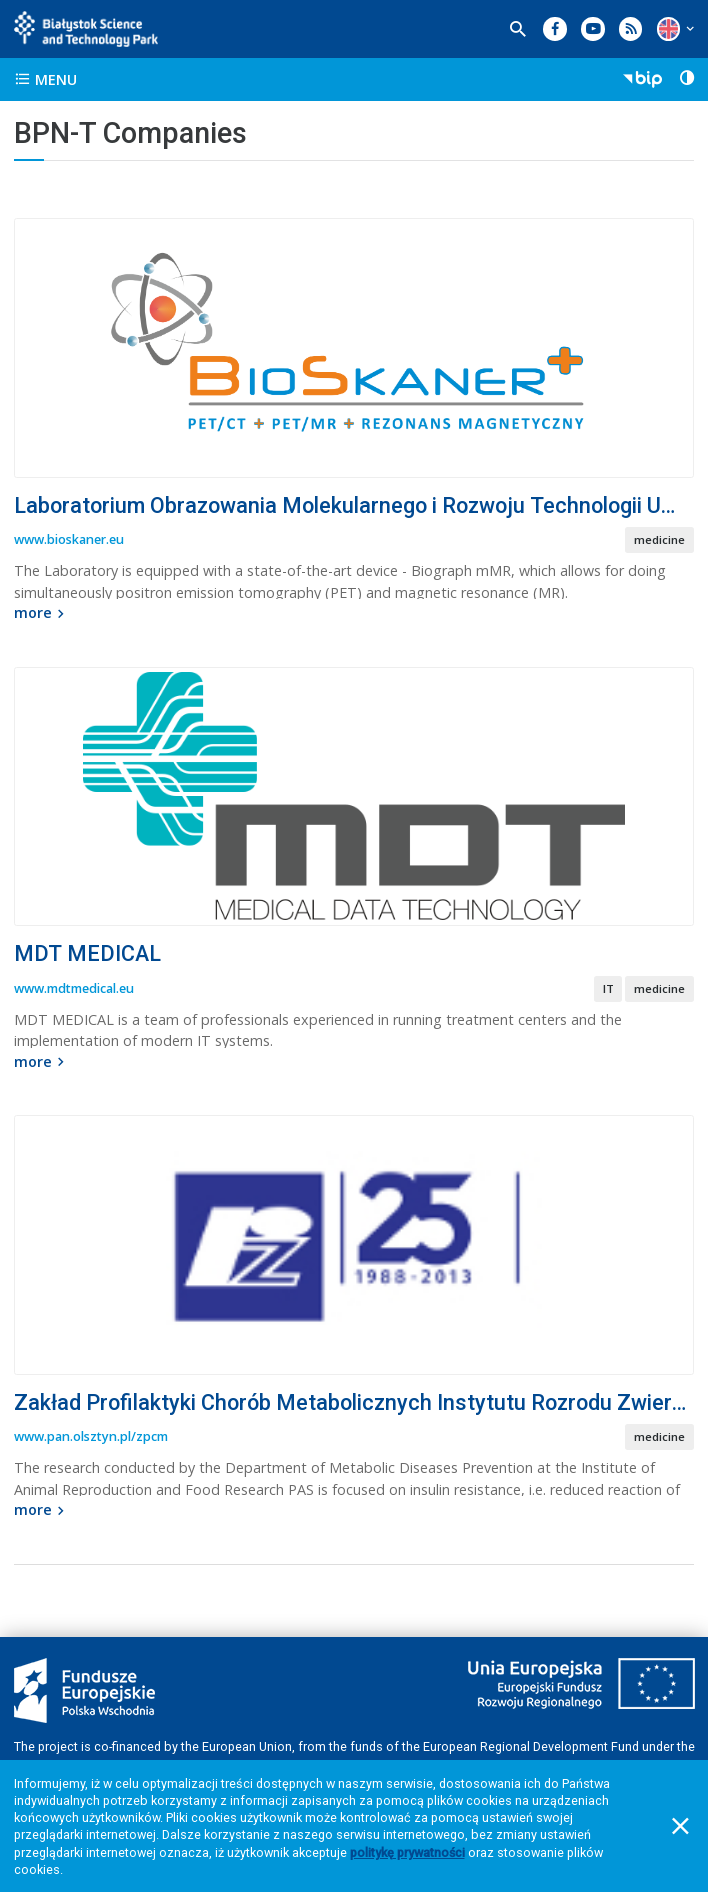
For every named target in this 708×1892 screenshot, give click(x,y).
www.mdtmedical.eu (74, 988)
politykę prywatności (407, 1852)
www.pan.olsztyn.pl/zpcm (91, 1436)
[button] (668, 28)
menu (45, 79)
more (41, 612)
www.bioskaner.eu (69, 539)
